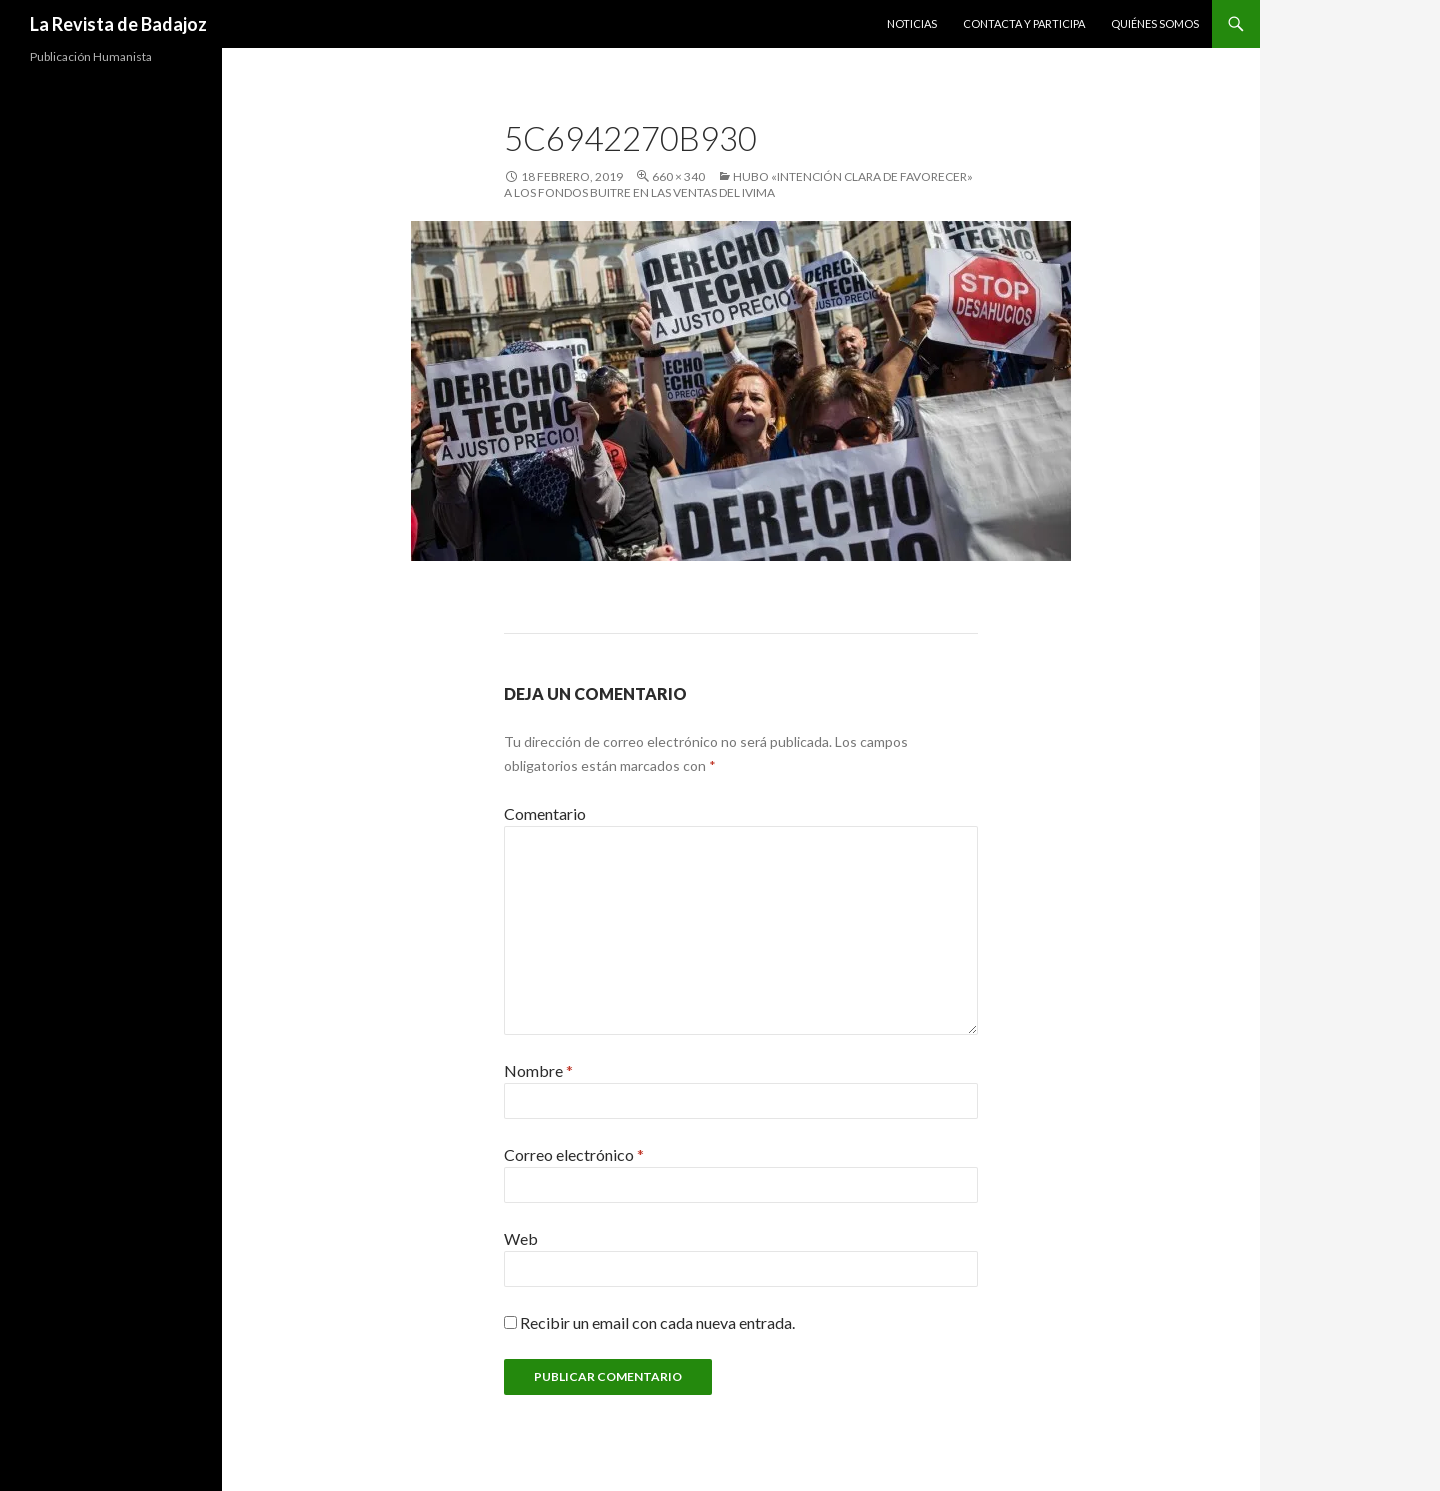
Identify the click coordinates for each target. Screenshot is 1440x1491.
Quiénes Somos (1155, 23)
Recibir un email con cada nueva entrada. (657, 1322)
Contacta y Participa (1024, 23)
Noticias (912, 23)
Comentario (545, 813)
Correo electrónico (574, 1154)
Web (521, 1238)
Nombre (538, 1070)
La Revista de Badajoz (118, 24)
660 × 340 (678, 176)
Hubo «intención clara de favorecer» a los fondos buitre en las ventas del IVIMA (738, 184)
